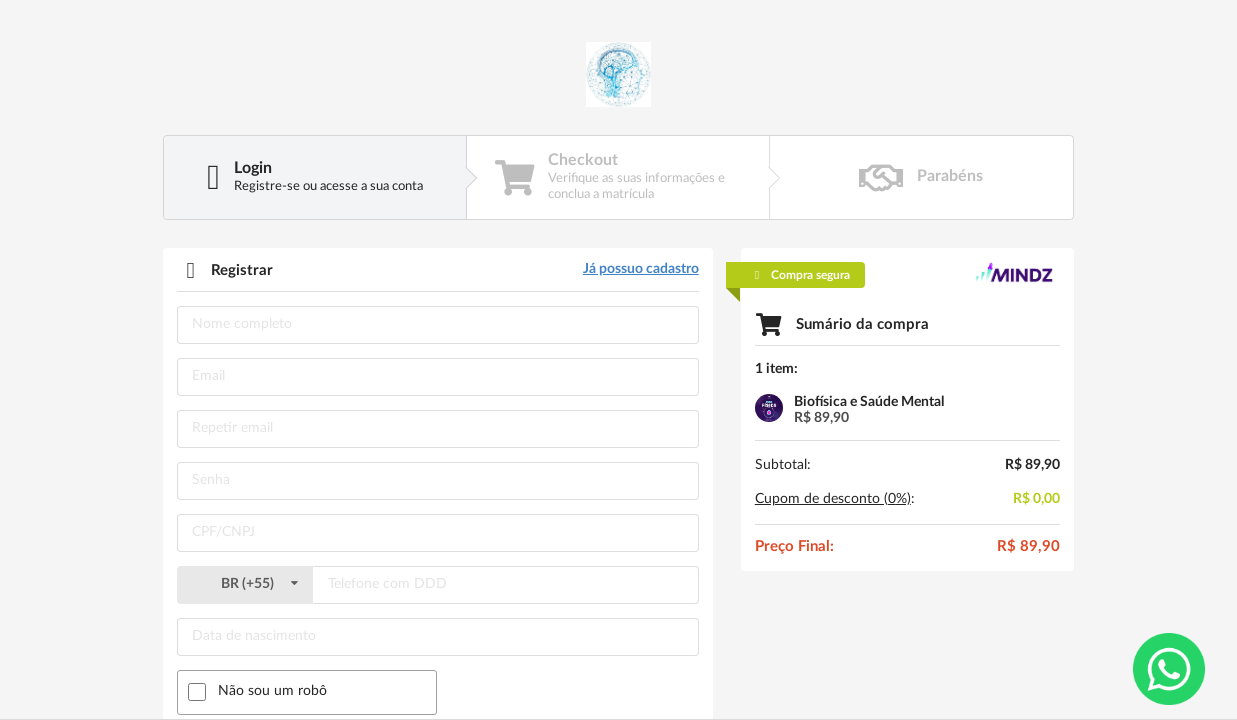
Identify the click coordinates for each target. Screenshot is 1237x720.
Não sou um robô (272, 691)
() (245, 584)
